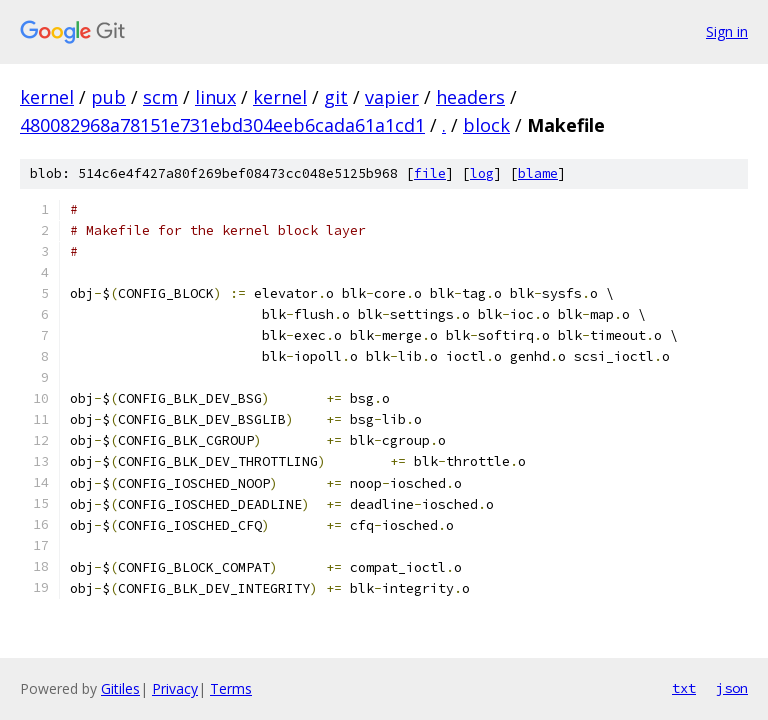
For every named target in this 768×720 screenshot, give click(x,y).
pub (108, 97)
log (482, 173)
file (430, 173)
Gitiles (120, 688)
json (732, 688)
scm (160, 97)
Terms (231, 688)
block (486, 125)
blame (538, 173)
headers (470, 97)
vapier (392, 97)
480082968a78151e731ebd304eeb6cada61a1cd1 (222, 125)
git (336, 97)
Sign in (727, 31)
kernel (47, 97)
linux (215, 97)
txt (684, 688)
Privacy (175, 688)
